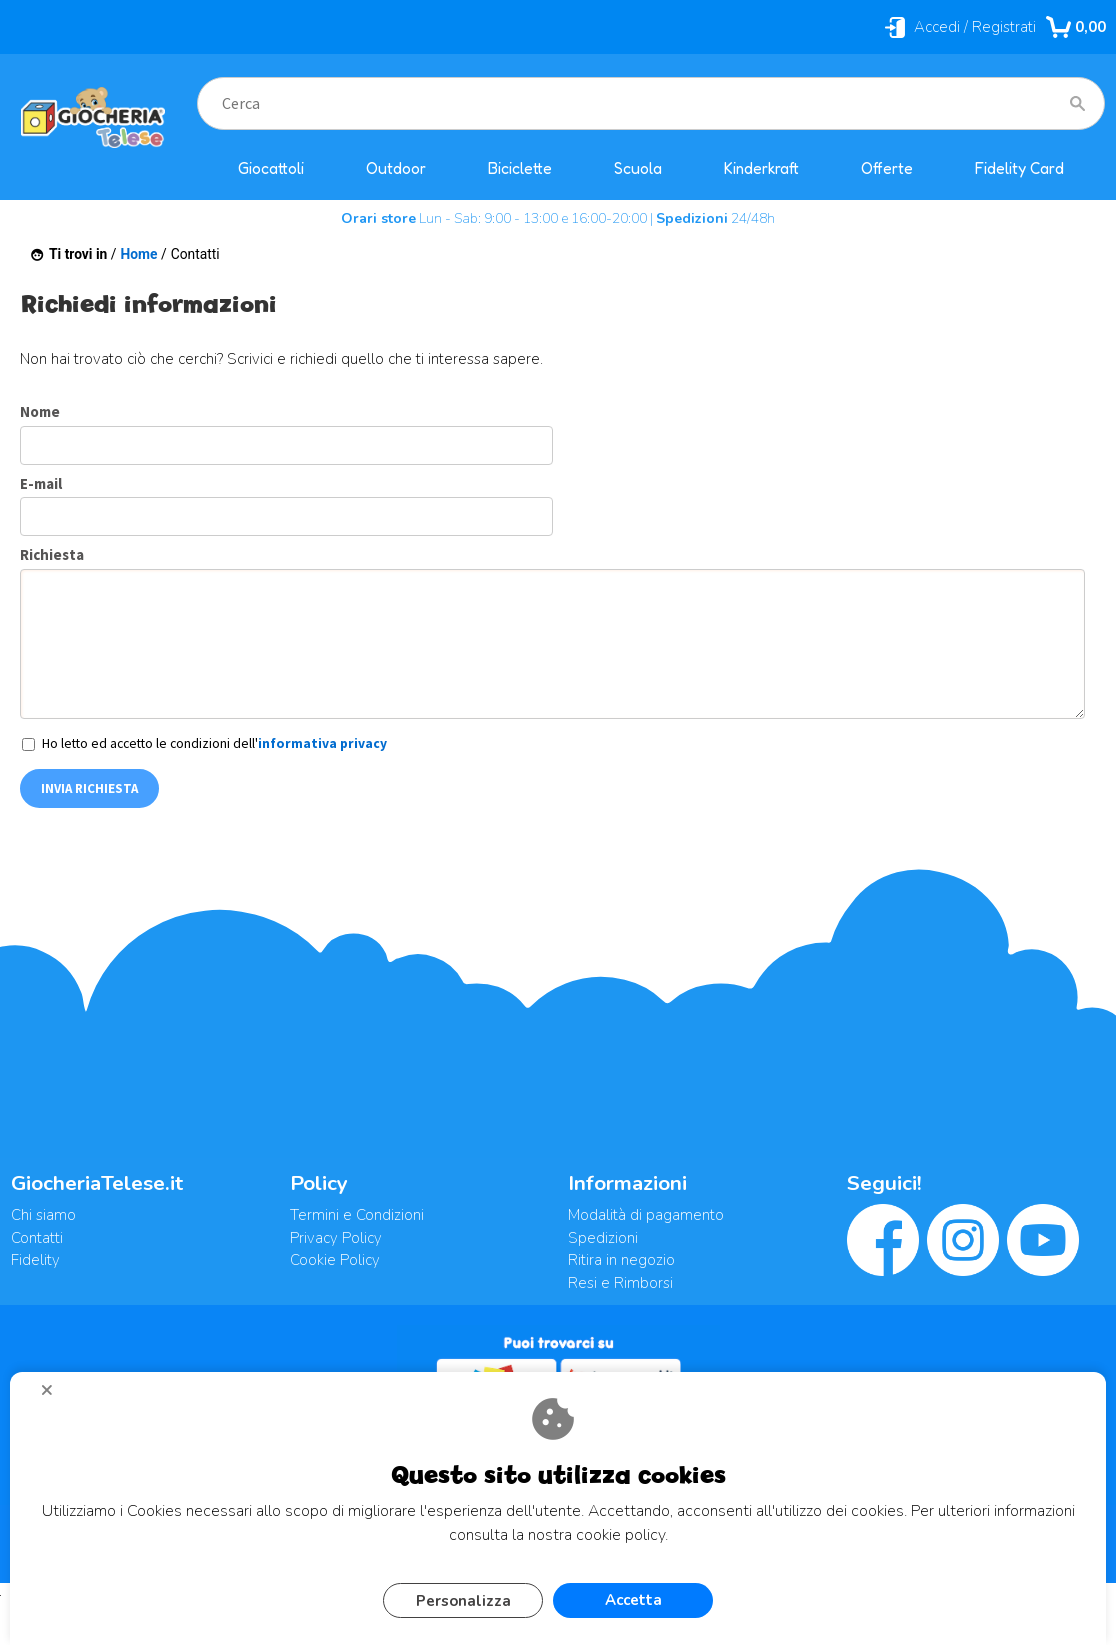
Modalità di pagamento (646, 1215)
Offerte (887, 168)
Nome (40, 411)
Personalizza (463, 1601)
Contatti (37, 1238)
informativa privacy (322, 743)
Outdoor (396, 168)
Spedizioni (603, 1238)
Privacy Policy (336, 1238)
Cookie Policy (335, 1260)
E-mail (41, 483)
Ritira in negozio (621, 1260)
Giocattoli (271, 168)
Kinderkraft (761, 168)
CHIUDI (55, 1397)
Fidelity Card (1019, 168)
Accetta (633, 1600)
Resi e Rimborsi (620, 1283)
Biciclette (520, 168)
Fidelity (35, 1260)
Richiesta (52, 554)
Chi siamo (43, 1215)
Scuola (638, 168)
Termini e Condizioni (357, 1215)
